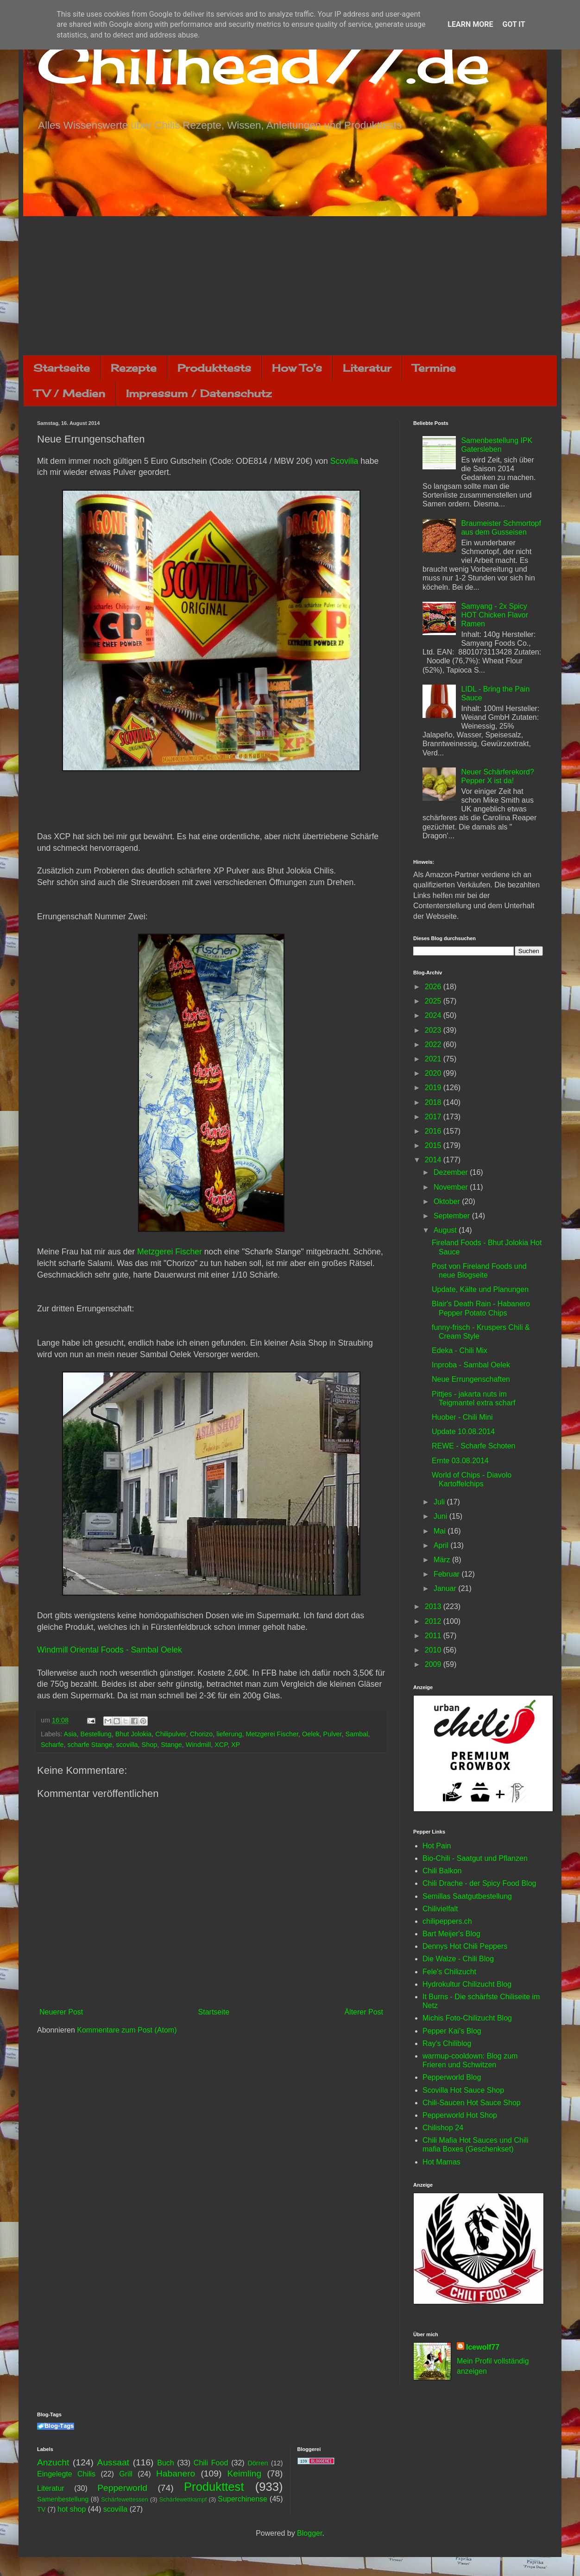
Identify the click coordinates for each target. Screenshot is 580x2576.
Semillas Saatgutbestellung (467, 1896)
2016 (434, 1131)
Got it (513, 24)
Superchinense (242, 2499)
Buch (165, 2463)
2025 (434, 1001)
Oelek (311, 1734)
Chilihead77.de (263, 63)
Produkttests (214, 368)
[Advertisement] (290, 285)
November (452, 1187)
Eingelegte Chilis (66, 2474)
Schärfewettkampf (183, 2499)
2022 (434, 1044)
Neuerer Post (61, 2012)
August (446, 1230)
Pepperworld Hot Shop (459, 2115)
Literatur (367, 368)
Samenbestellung (62, 2499)
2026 (434, 987)
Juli (440, 1502)
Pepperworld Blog (451, 2077)
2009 (434, 1664)
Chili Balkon (441, 1871)
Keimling (244, 2473)
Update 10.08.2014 (463, 1431)
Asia (70, 1734)
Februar (447, 1574)
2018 (434, 1102)
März (443, 1560)
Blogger (309, 2533)
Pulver (332, 1734)
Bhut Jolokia (133, 1734)
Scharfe (52, 1744)
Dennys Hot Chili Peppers (464, 1946)
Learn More (470, 24)
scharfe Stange (90, 1744)
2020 (434, 1073)
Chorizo (201, 1734)
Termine (434, 368)
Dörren (257, 2463)
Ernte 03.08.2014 (460, 1461)
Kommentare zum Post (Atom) (127, 2030)
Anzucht (53, 2462)
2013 (434, 1606)
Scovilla (344, 461)
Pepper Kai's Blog (451, 2031)
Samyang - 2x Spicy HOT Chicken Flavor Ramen (494, 615)
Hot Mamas (441, 2162)
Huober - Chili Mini (462, 1417)
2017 (434, 1117)
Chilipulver (170, 1734)
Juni (441, 1516)
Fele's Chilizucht (449, 1972)
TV (41, 2509)
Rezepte (134, 368)
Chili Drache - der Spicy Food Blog (479, 1883)
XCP (220, 1744)
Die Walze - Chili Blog (458, 1959)
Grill (125, 2474)
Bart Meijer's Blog (451, 1934)
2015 (434, 1145)
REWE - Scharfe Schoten (474, 1446)
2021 (434, 1059)
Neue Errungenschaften (471, 1379)
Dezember (452, 1172)
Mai (441, 1531)
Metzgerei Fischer (169, 1251)
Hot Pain (436, 1846)
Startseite (61, 368)
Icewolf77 (482, 2347)
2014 (434, 1160)
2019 (434, 1088)
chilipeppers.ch (447, 1921)
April (442, 1545)
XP (235, 1744)
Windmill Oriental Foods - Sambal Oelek (109, 1649)
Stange (171, 1744)
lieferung (229, 1734)
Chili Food (211, 2463)
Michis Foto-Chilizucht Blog (467, 2018)
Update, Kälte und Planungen (480, 1289)
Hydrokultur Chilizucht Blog (466, 1984)
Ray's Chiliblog (446, 2043)
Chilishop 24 (442, 2128)
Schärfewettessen (124, 2499)
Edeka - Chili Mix (459, 1350)
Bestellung (96, 1734)
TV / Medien (69, 393)
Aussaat (113, 2462)
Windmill (198, 1744)
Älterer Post (363, 2012)
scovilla (127, 1744)
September (453, 1216)
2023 (434, 1030)
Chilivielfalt (440, 1909)
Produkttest (214, 2486)
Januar (446, 1588)
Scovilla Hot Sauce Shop (463, 2090)
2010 (434, 1650)
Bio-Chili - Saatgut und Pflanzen (475, 1858)
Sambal (357, 1734)
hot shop (71, 2509)
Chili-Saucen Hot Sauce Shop (471, 2103)
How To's (297, 368)
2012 (434, 1621)
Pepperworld (122, 2488)
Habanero (175, 2473)
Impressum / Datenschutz (198, 393)
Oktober (448, 1201)
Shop (150, 1744)
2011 (434, 1636)
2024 (434, 1015)
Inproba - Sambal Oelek (471, 1365)
